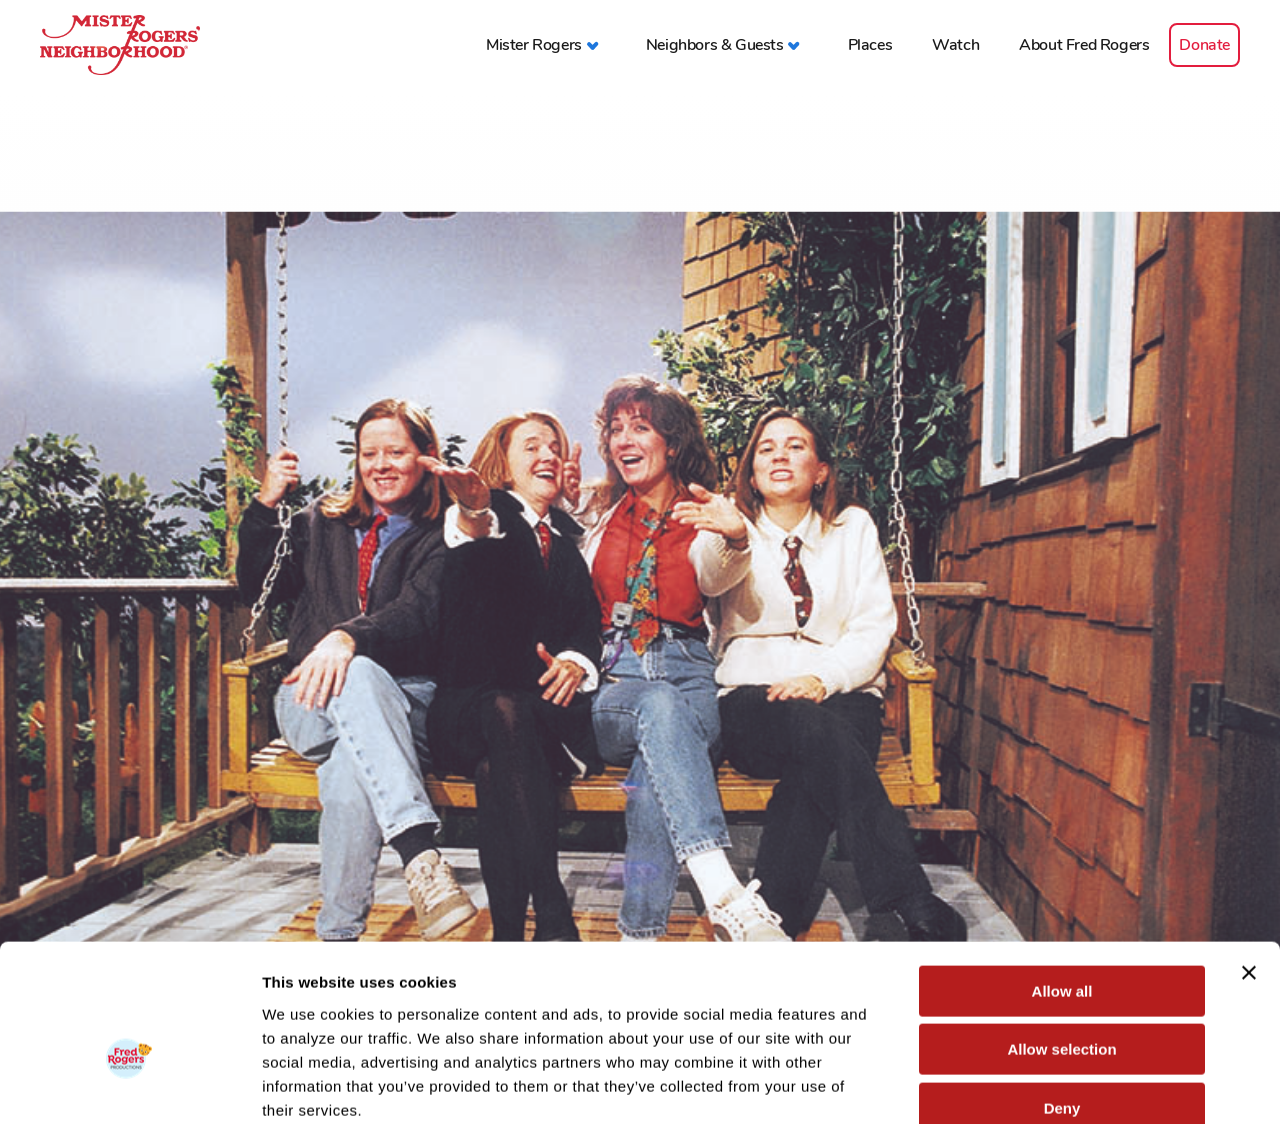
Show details (1049, 1084)
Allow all (1062, 879)
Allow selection (1061, 938)
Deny (1062, 996)
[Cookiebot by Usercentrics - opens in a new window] (129, 1085)
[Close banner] (1249, 861)
